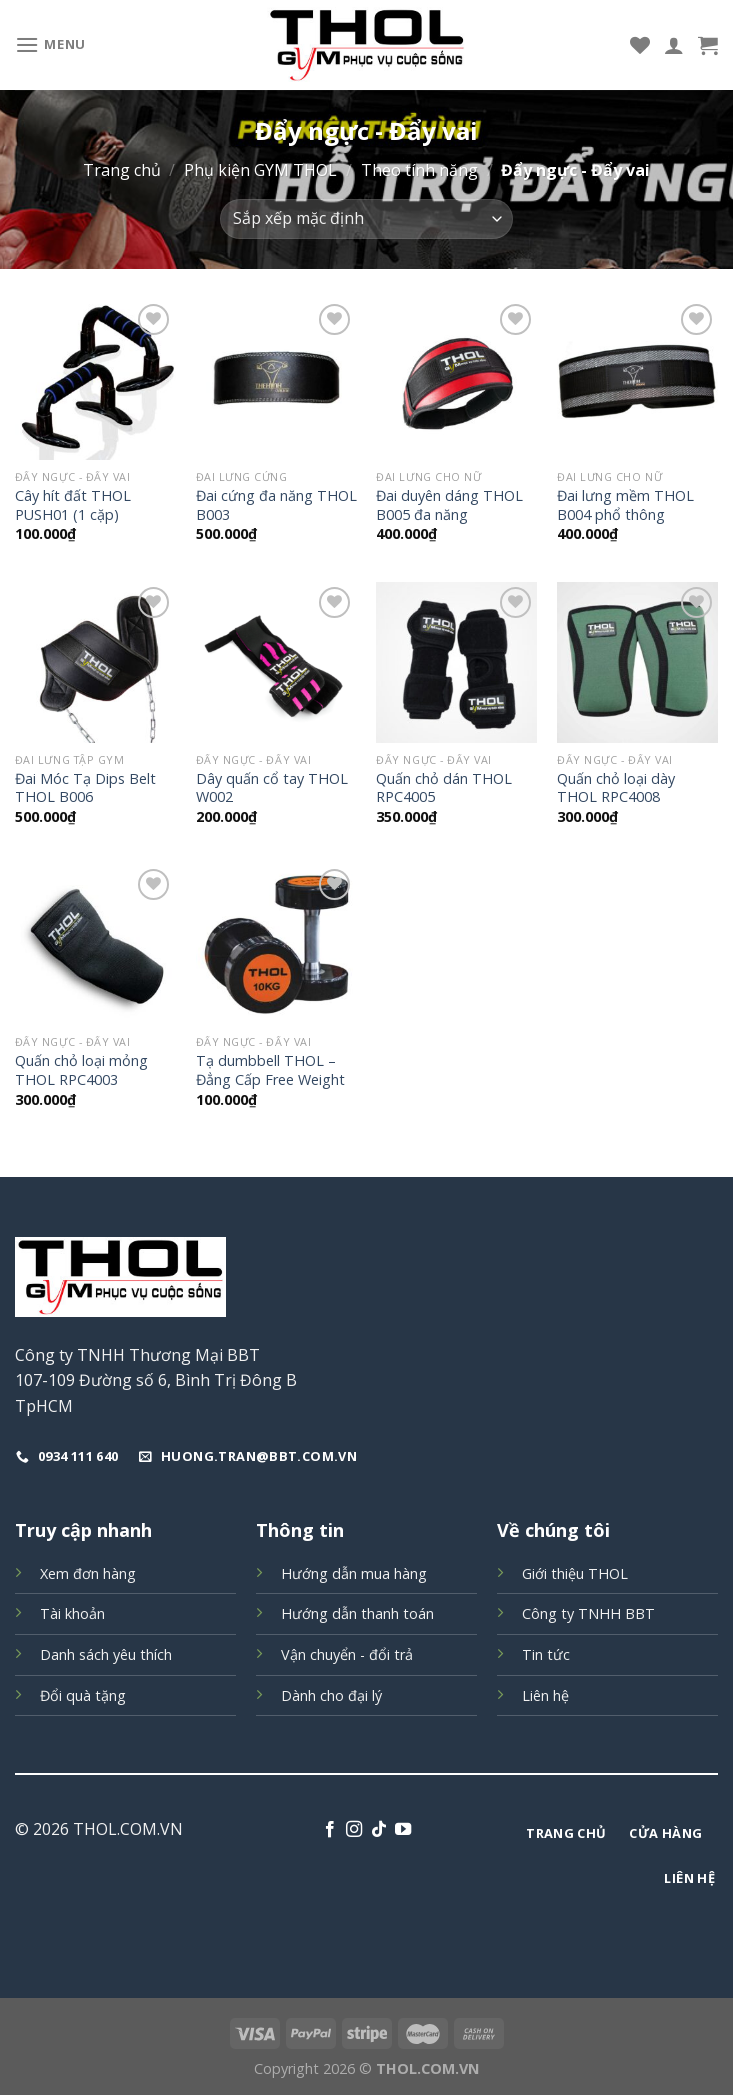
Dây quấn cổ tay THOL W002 (272, 788)
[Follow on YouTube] (403, 1830)
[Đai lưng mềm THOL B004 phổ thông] (637, 379)
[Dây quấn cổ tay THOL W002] (276, 662)
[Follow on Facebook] (330, 1830)
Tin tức (546, 1654)
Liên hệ (545, 1695)
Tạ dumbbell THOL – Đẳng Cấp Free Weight (270, 1070)
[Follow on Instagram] (354, 1830)
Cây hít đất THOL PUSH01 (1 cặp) (73, 505)
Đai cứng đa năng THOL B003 (276, 505)
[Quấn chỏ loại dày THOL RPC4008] (637, 662)
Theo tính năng (419, 170)
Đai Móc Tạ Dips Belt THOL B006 (85, 788)
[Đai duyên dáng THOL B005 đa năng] (456, 379)
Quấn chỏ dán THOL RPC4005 (444, 788)
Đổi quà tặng (83, 1695)
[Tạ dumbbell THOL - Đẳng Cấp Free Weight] (276, 944)
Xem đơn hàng (88, 1573)
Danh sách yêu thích (106, 1654)
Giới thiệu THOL (575, 1573)
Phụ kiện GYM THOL (260, 170)
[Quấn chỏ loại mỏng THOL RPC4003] (95, 944)
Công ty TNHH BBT (588, 1613)
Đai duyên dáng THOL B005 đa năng (449, 505)
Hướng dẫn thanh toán (357, 1613)
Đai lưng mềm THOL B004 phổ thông (625, 505)
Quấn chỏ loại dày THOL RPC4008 (616, 788)
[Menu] (50, 44)
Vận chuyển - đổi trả (347, 1654)
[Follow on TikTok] (379, 1830)
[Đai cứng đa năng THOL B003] (276, 379)
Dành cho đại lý (331, 1695)
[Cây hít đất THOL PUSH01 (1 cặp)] (95, 379)
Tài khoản (72, 1613)
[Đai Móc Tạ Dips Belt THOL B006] (95, 662)
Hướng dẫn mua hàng (354, 1573)
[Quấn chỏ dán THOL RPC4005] (456, 662)
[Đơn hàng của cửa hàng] (366, 219)
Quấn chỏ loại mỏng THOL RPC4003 (81, 1070)
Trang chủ (122, 170)
